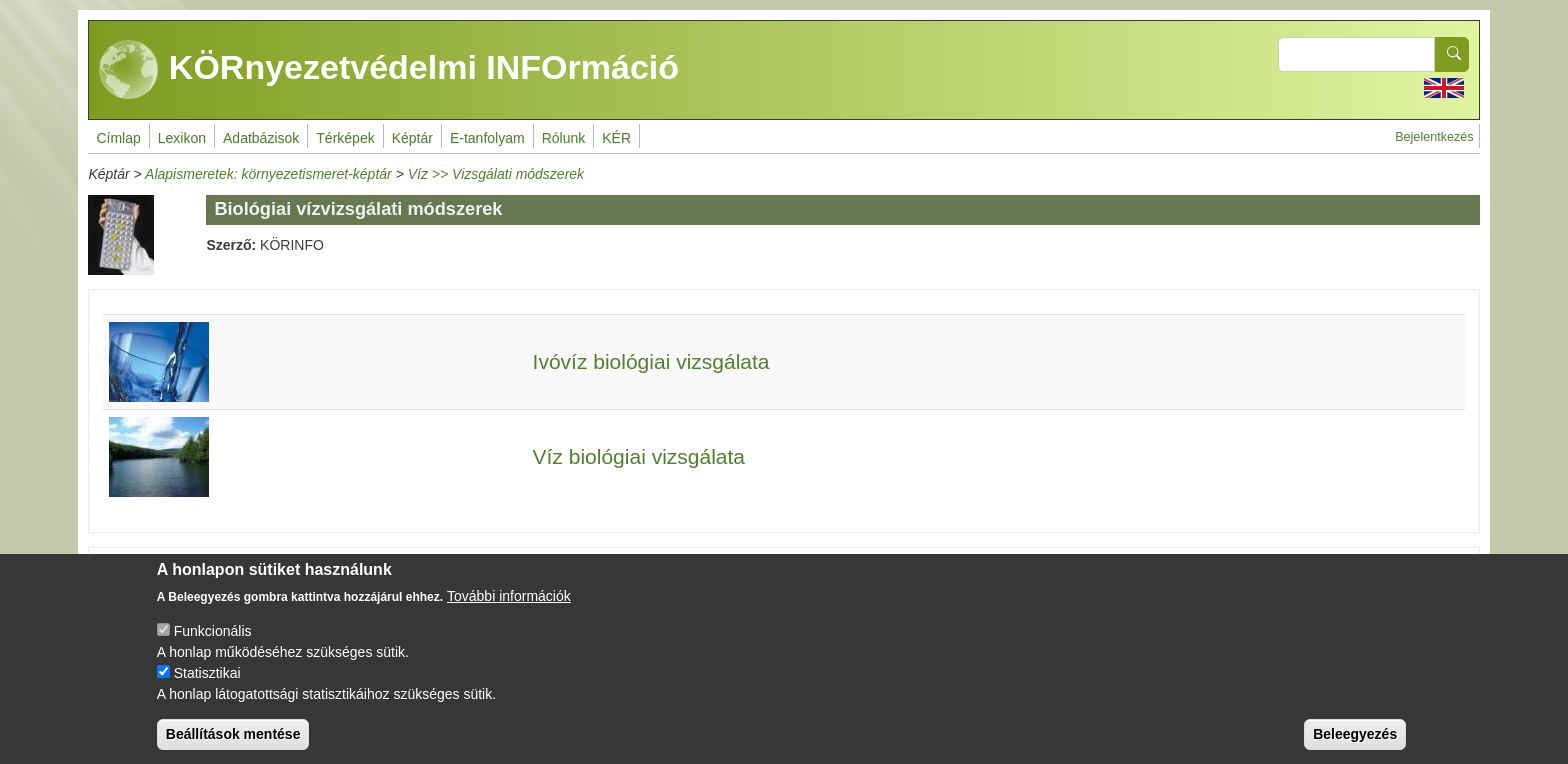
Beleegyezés (1355, 747)
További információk (509, 609)
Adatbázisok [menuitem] (261, 138)
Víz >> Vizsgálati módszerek (496, 174)
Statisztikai (207, 686)
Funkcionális (213, 644)
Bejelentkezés (1434, 137)
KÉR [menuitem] (616, 138)
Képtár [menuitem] (412, 138)
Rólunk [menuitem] (564, 138)
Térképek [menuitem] (345, 138)
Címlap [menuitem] (118, 138)
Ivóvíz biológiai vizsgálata (651, 361)
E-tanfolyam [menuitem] (487, 138)
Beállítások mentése (233, 747)
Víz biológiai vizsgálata (639, 456)
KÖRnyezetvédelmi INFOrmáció (389, 70)
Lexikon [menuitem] (182, 138)
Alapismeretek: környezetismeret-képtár (268, 174)
